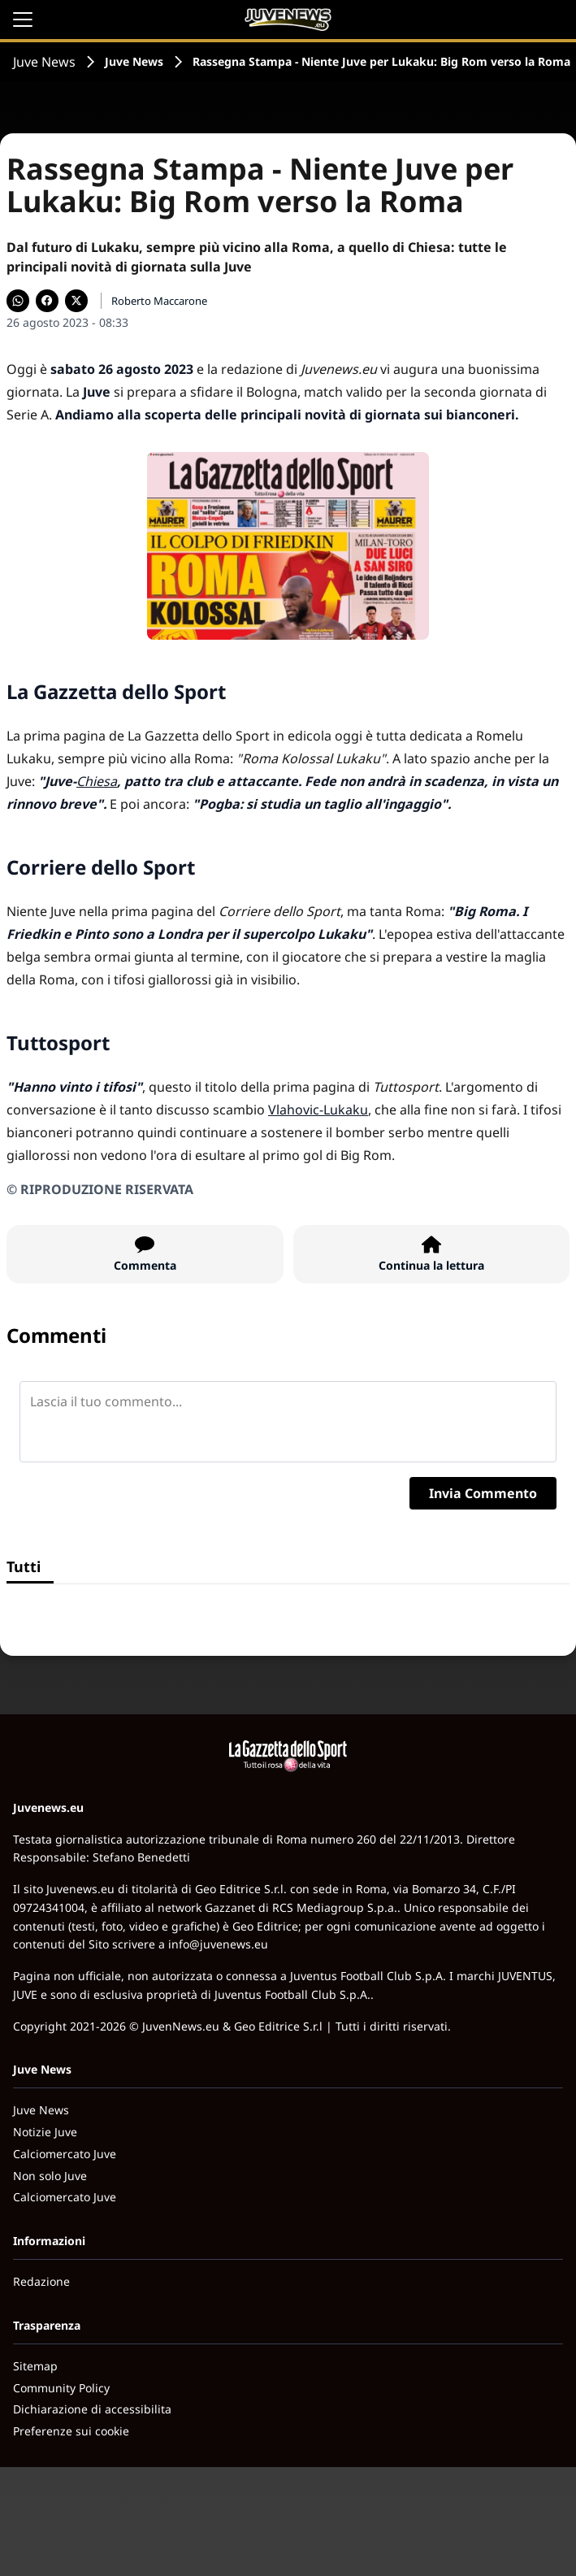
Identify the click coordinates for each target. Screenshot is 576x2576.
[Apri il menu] (22, 19)
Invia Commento (483, 1493)
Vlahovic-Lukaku (318, 1110)
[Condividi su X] (76, 300)
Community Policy (61, 2388)
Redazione (41, 2281)
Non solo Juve (50, 2175)
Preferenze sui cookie (71, 2431)
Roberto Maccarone (159, 300)
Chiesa (96, 781)
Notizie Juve (45, 2131)
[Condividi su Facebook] (47, 300)
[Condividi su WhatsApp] (17, 300)
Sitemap (35, 2366)
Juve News (44, 62)
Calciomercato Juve (64, 2153)
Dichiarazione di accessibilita (92, 2409)
